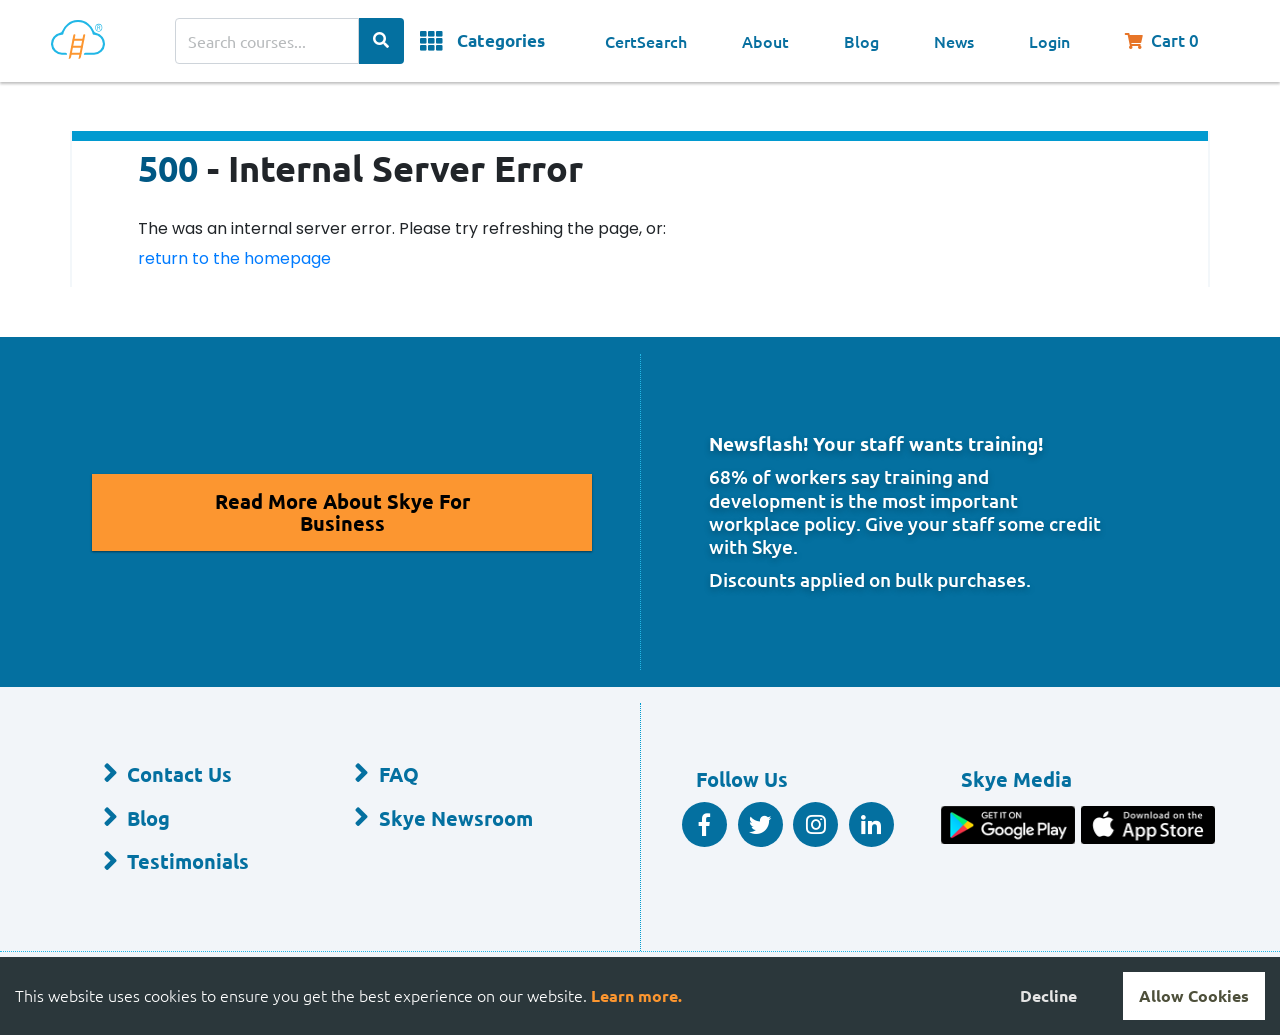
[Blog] (196, 819)
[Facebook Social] (704, 824)
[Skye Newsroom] (448, 819)
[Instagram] (815, 824)
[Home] (81, 41)
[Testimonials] (196, 863)
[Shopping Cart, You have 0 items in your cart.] (1171, 41)
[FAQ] (448, 775)
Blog (861, 41)
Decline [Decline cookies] (1048, 995)
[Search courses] (267, 41)
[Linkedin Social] (871, 824)
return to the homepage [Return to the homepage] (234, 258)
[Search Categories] (382, 41)
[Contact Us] (196, 775)
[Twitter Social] (760, 824)
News (954, 41)
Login (1049, 41)
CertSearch (646, 41)
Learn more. (636, 995)
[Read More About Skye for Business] (342, 512)
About (765, 41)
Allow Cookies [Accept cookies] (1194, 995)
